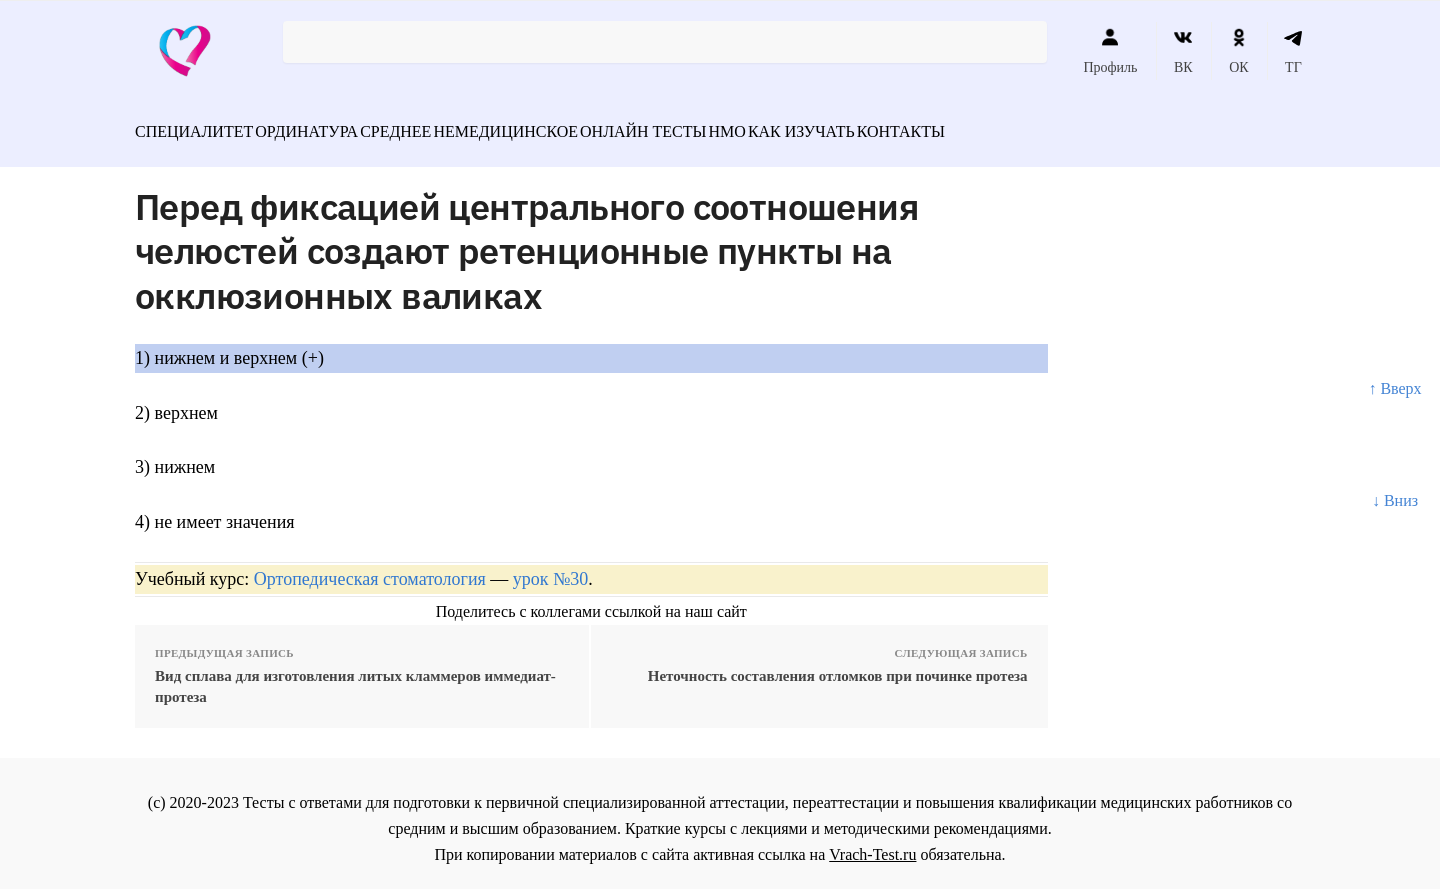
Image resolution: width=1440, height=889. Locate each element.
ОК (1238, 51)
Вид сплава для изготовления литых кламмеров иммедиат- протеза (355, 675)
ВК (1183, 51)
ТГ (1293, 51)
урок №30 (550, 568)
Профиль (1110, 51)
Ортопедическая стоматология (370, 568)
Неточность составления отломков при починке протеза (838, 665)
